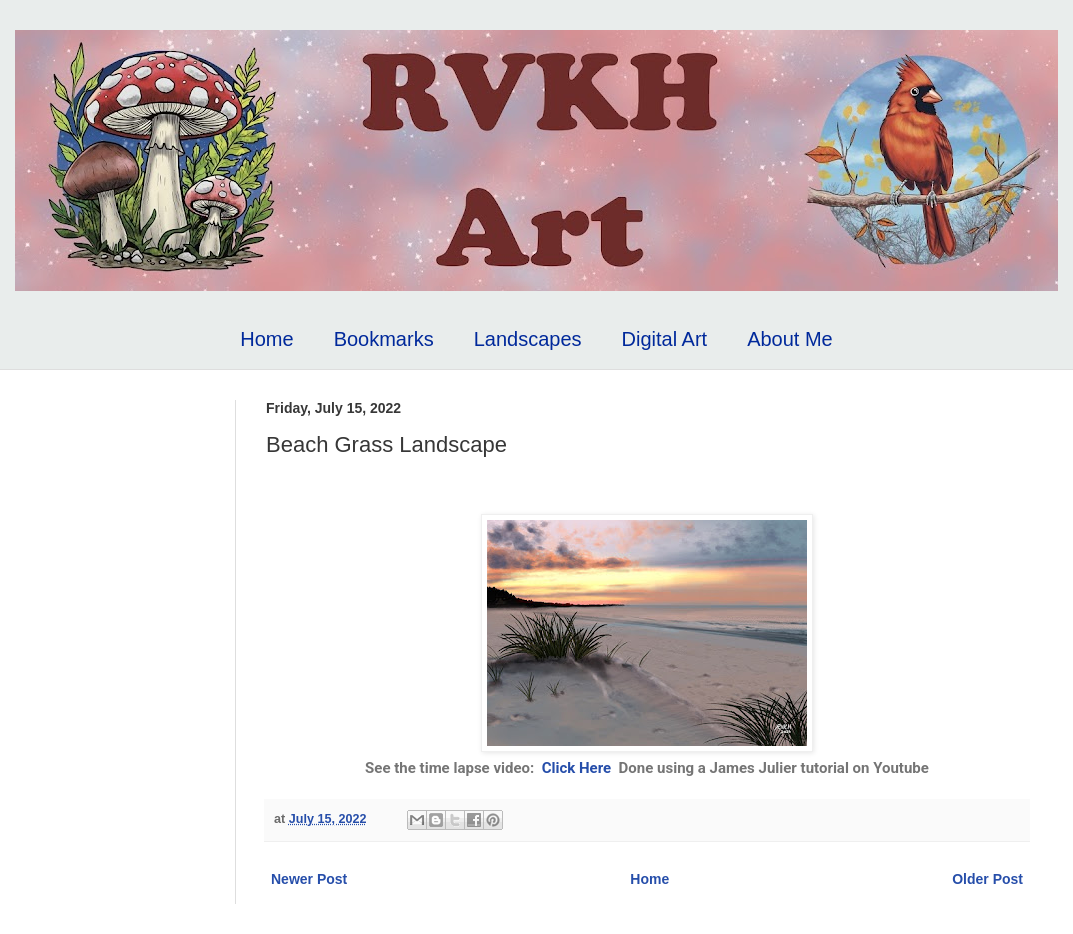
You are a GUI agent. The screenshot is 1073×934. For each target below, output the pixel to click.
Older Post (987, 879)
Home (266, 339)
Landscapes (528, 339)
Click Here (576, 768)
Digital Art (665, 339)
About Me (790, 339)
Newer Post (309, 879)
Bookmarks (384, 339)
